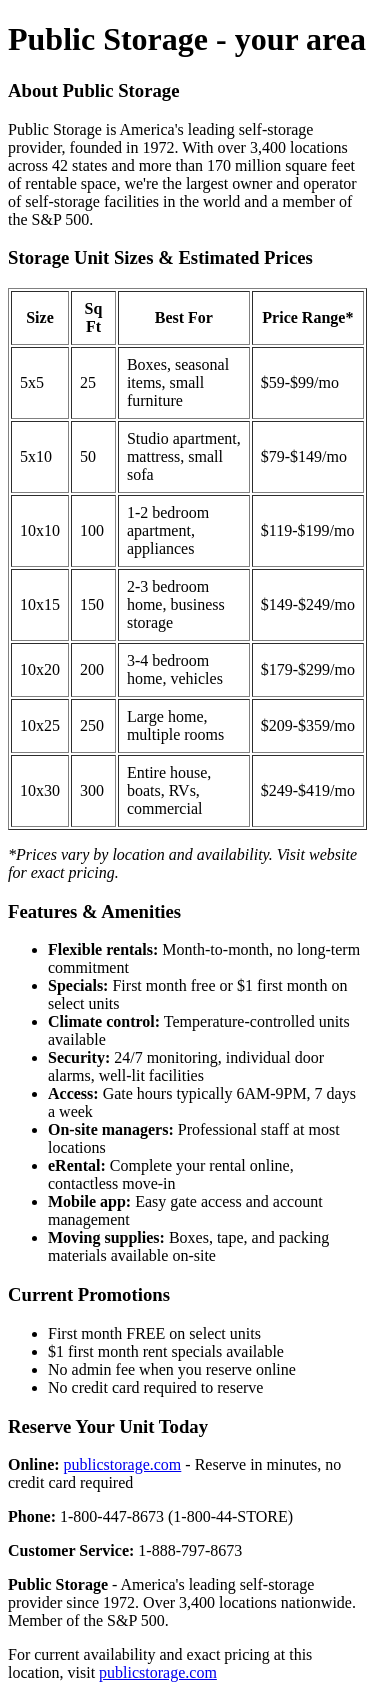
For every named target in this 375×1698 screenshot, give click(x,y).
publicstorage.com (123, 1464)
